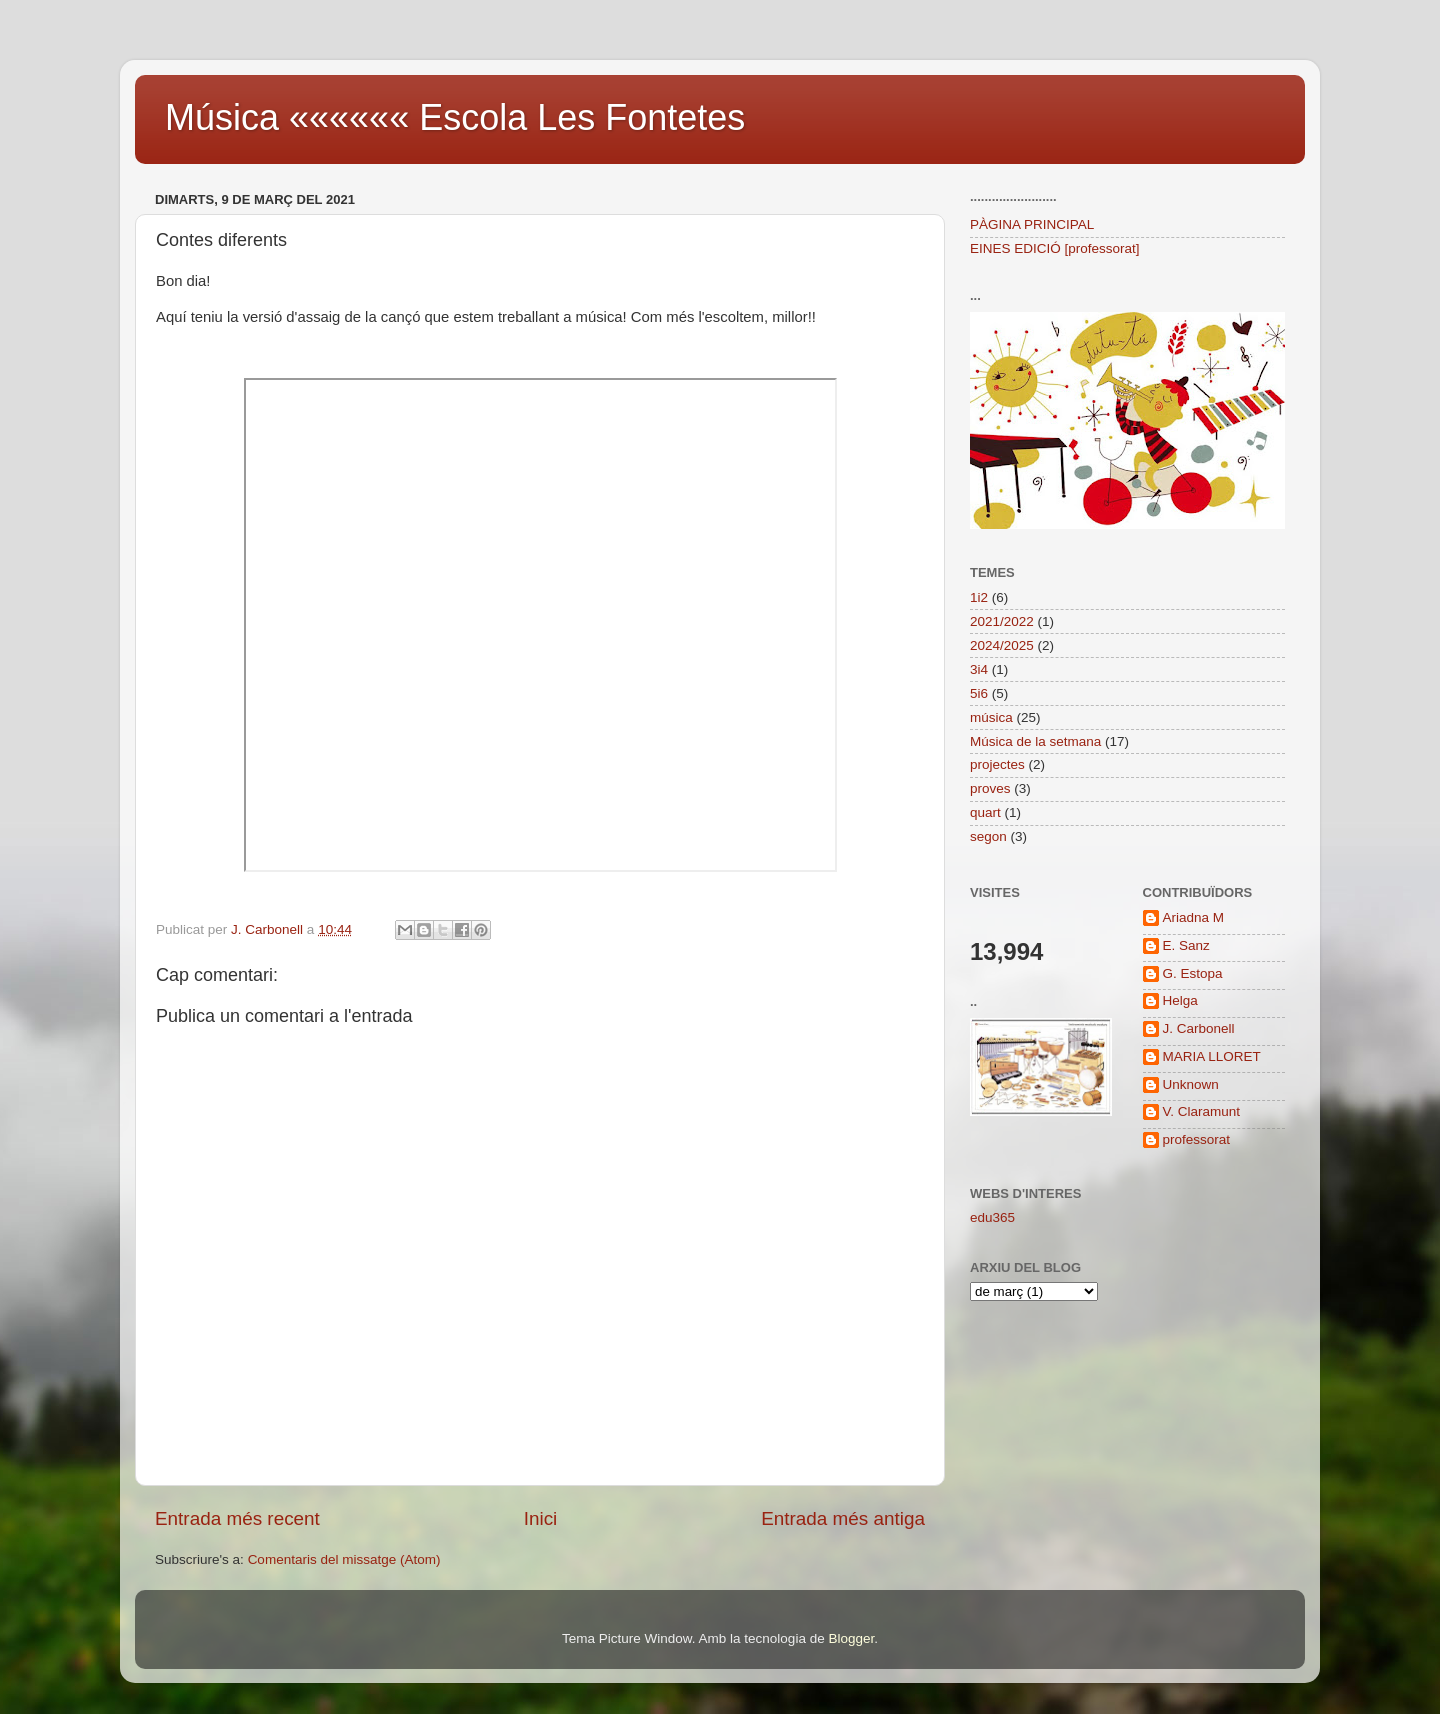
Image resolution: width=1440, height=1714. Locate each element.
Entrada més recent (237, 1518)
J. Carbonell (1199, 1028)
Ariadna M (1194, 917)
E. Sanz (1186, 945)
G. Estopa (1193, 973)
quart (985, 812)
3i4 (979, 669)
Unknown (1191, 1084)
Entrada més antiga (843, 1518)
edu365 (992, 1217)
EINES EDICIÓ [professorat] (1055, 248)
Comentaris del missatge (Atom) (344, 1559)
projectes (997, 764)
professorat (1197, 1139)
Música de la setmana (1035, 741)
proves (990, 788)
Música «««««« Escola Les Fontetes (455, 117)
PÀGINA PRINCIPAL (1032, 224)
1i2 (979, 597)
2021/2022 (1002, 621)
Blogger (851, 1638)
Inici (541, 1518)
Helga (1180, 1000)
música (991, 717)
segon (988, 836)
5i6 (979, 693)
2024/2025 (1002, 645)
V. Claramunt (1202, 1111)
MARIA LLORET (1212, 1056)
